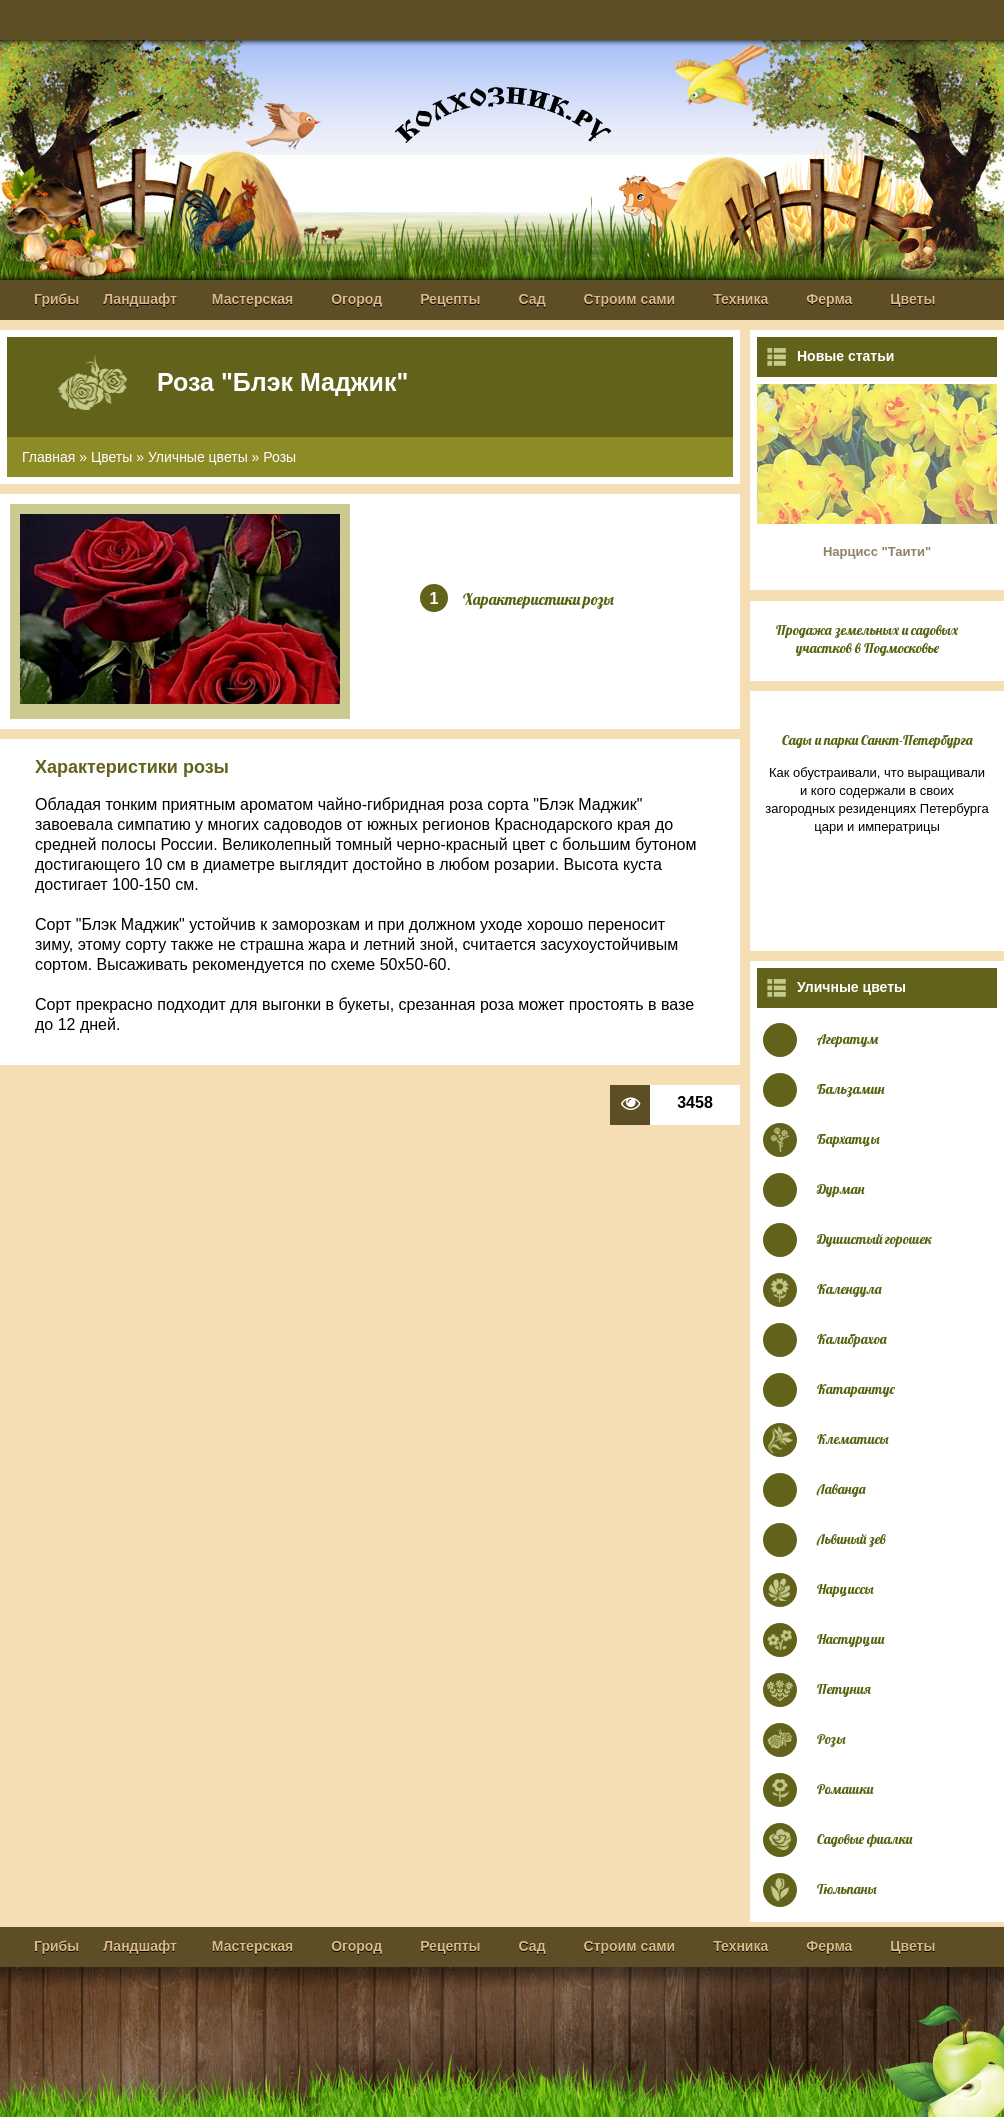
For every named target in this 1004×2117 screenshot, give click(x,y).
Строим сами (630, 299)
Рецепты (450, 299)
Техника (740, 299)
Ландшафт (140, 299)
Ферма (829, 299)
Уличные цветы (198, 457)
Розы (279, 457)
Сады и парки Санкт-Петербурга (877, 740)
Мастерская (252, 299)
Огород (356, 299)
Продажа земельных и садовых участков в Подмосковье (867, 639)
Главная (48, 457)
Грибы (56, 299)
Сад (532, 299)
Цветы (912, 299)
